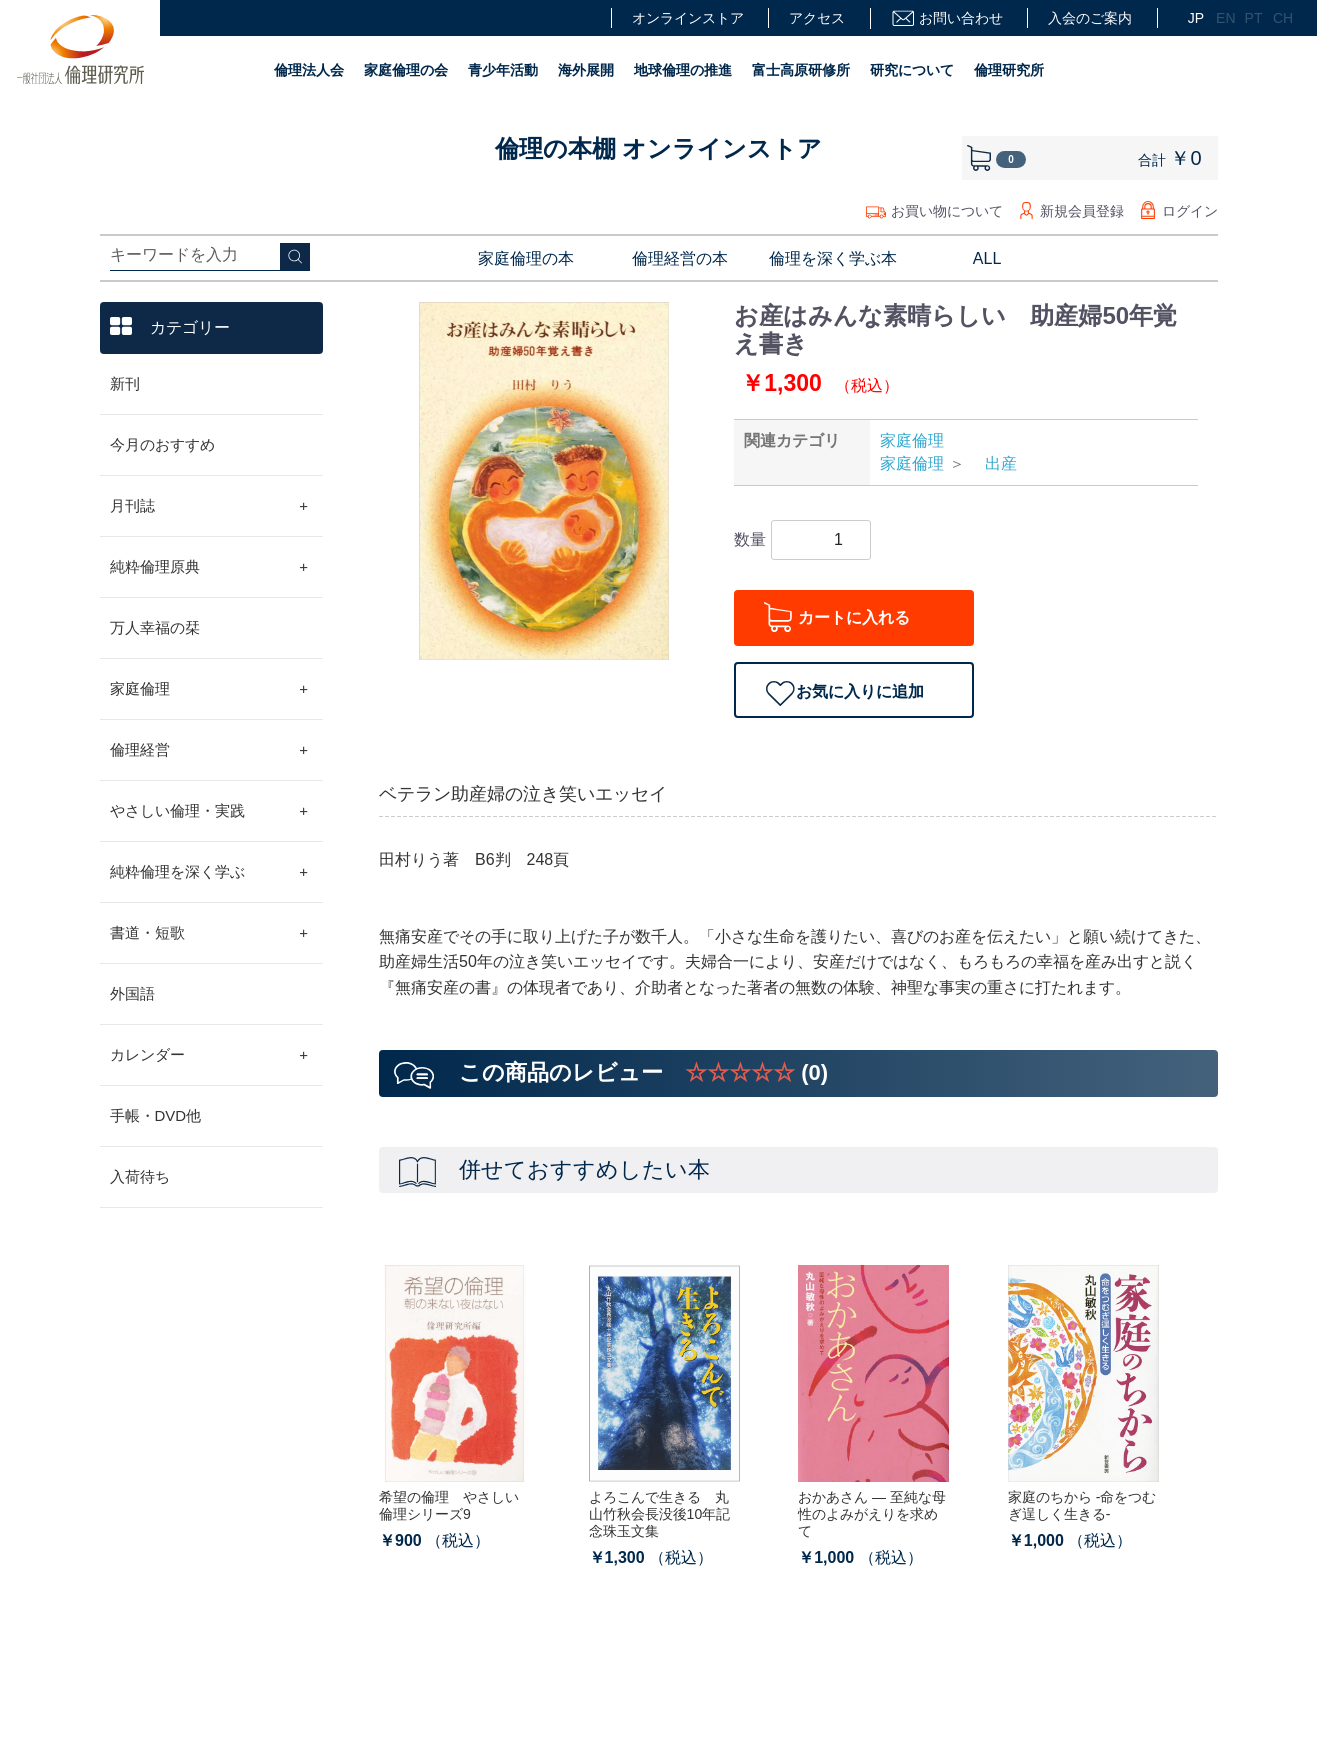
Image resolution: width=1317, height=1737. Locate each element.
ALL (987, 258)
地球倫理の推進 (683, 70)
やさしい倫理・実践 (209, 811)
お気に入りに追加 (860, 691)
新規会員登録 (1082, 211)
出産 (993, 463)
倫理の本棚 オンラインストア (659, 148)
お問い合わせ (947, 18)
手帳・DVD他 (156, 1115)
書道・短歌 (209, 933)
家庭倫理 (209, 689)
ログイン (1190, 211)
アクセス (817, 18)
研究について (912, 70)
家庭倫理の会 (406, 70)
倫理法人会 (309, 70)
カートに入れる (854, 617)
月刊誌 (209, 506)
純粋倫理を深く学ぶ (209, 872)
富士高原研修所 (801, 70)
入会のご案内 (1090, 18)
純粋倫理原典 (209, 567)
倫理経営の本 (680, 258)
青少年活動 (503, 70)
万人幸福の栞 (155, 627)
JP (1195, 18)
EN (1223, 18)
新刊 (125, 383)
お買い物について (947, 211)
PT (1252, 18)
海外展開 (586, 70)
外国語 (132, 993)
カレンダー (209, 1055)
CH (1280, 18)
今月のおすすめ (162, 444)
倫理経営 (209, 750)
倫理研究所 (1009, 70)
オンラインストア (688, 18)
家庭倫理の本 (526, 258)
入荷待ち (140, 1176)
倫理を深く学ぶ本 (833, 258)
